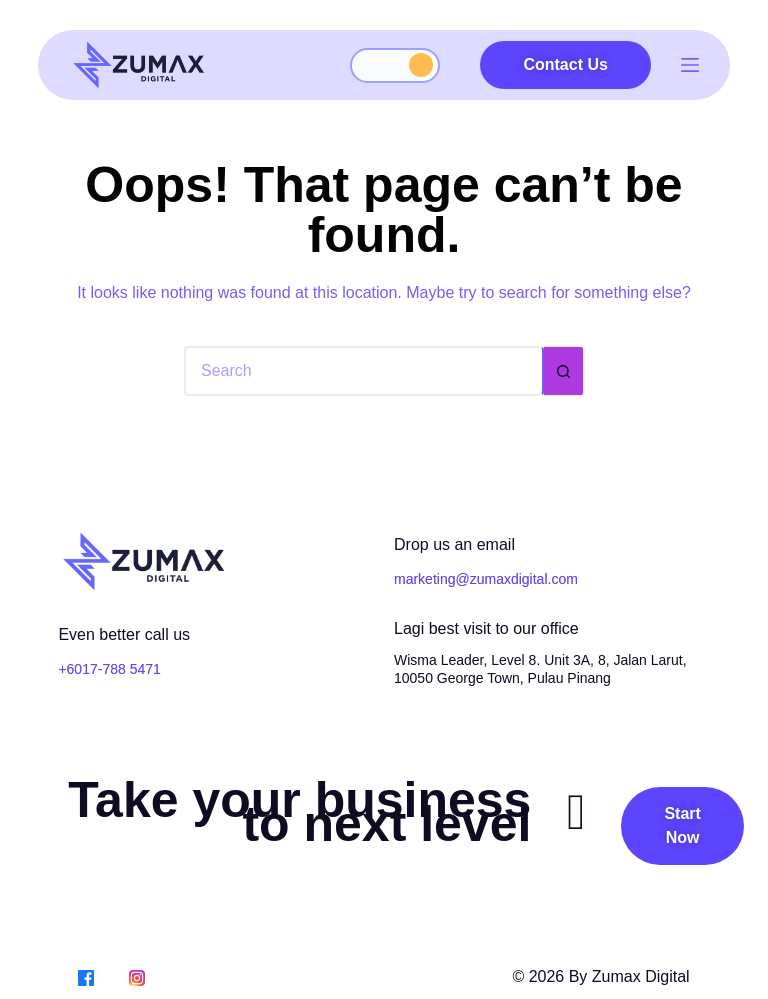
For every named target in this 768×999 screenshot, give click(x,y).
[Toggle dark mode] (395, 65)
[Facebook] (86, 977)
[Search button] (564, 371)
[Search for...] (364, 371)
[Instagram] (137, 977)
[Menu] (690, 65)
